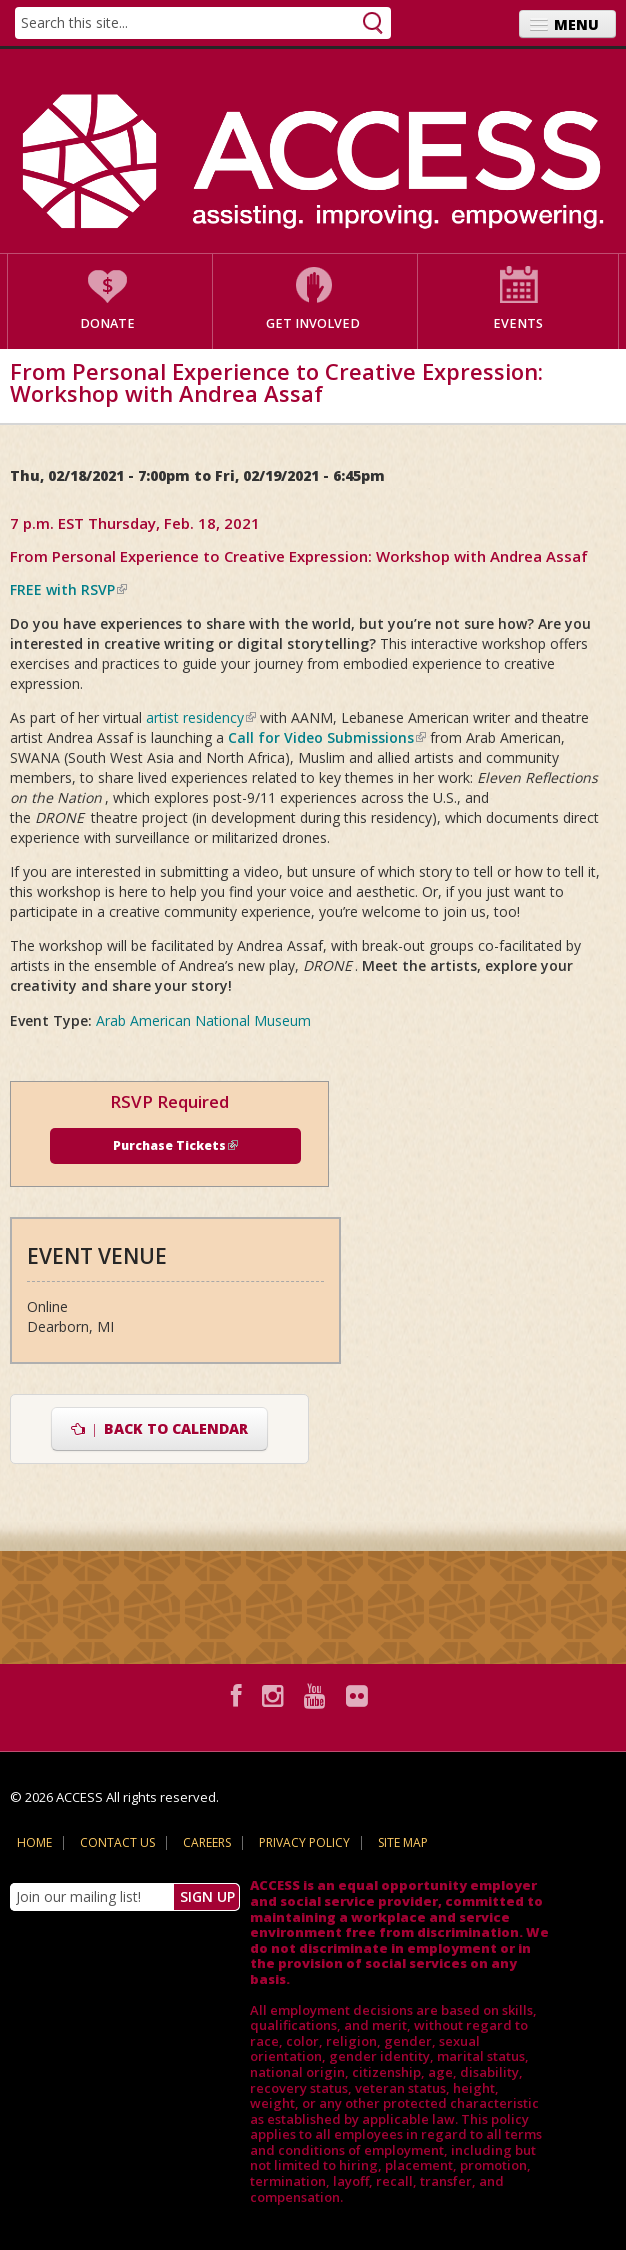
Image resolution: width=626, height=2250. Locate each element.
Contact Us (117, 1842)
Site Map (403, 1842)
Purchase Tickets (175, 1145)
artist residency (201, 717)
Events (518, 323)
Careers (207, 1842)
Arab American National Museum (203, 1020)
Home (34, 1842)
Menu (576, 24)
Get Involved (313, 323)
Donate (107, 323)
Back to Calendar (159, 1428)
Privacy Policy (304, 1842)
